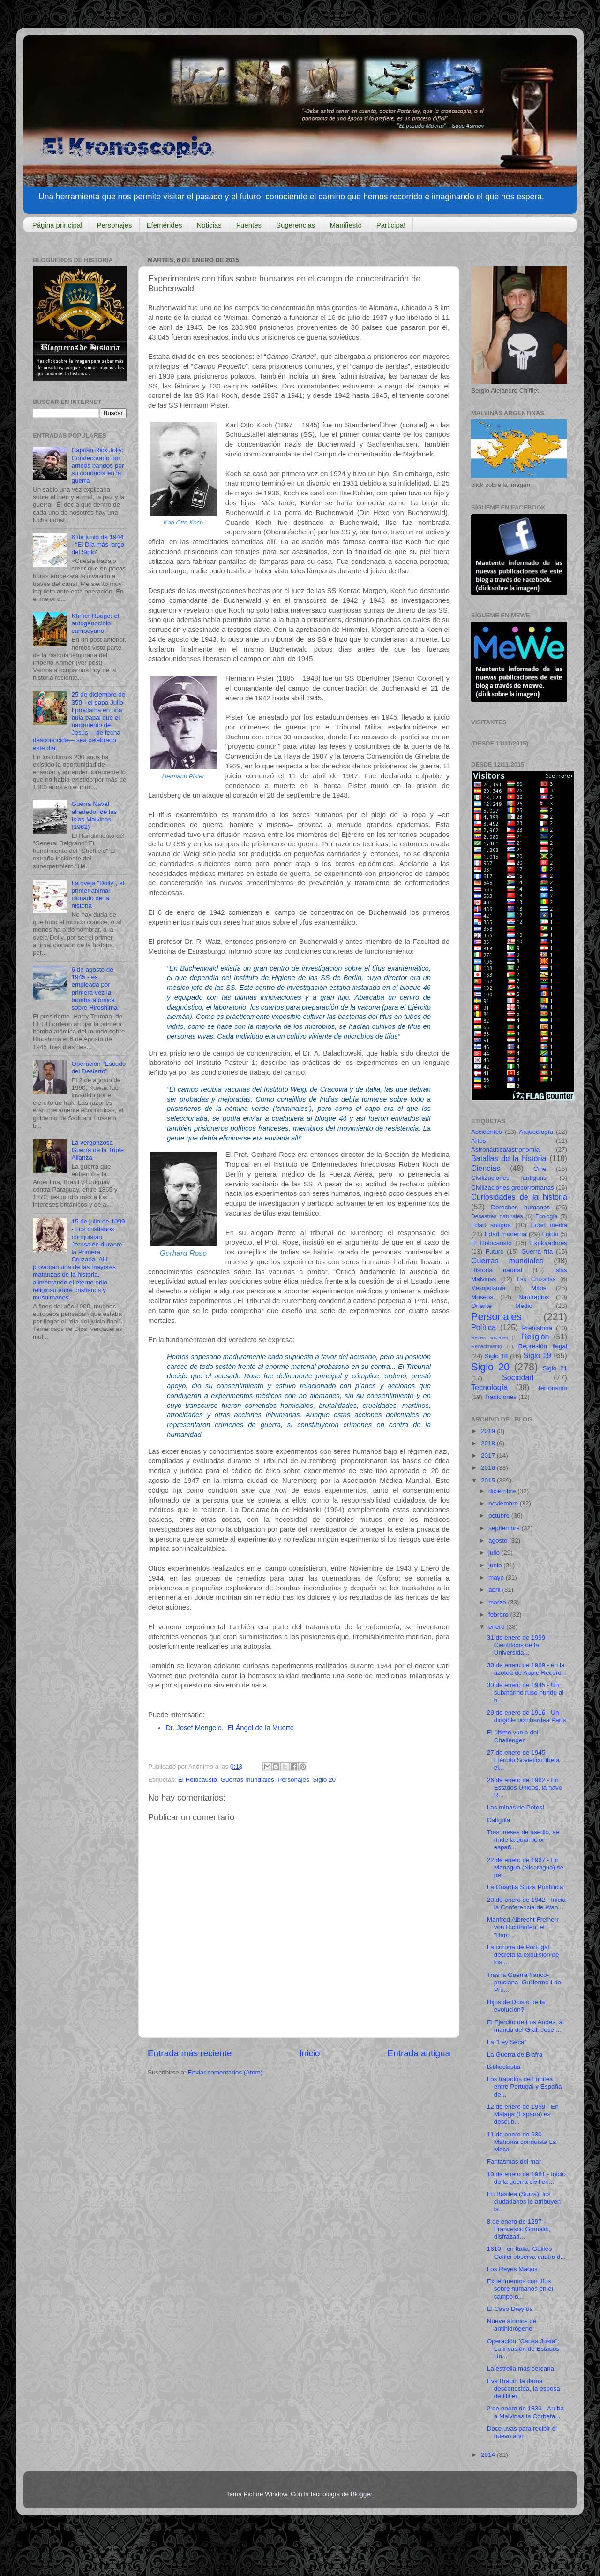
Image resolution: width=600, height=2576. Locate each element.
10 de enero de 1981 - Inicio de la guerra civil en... (526, 2178)
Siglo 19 (537, 1355)
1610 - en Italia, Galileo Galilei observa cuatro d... (526, 2252)
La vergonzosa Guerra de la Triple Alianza (97, 1150)
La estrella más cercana (520, 2368)
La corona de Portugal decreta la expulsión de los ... (523, 1955)
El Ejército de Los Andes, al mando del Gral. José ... (525, 2026)
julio (495, 1552)
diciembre (503, 1491)
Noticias (208, 225)
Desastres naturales (497, 1216)
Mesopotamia (488, 1288)
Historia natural (496, 1270)
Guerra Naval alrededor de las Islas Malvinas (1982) (94, 815)
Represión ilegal (542, 1346)
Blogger (361, 2494)
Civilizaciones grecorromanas (512, 1187)
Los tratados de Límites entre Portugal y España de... (524, 2086)
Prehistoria (537, 1327)
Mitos (538, 1288)
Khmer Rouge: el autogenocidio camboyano (95, 623)
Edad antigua (491, 1225)
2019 (489, 1431)
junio (495, 1565)
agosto (498, 1540)
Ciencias (485, 1168)
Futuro (495, 1251)
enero (497, 1626)
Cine (540, 1168)
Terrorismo (552, 1387)
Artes (478, 1140)
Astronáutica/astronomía (505, 1149)
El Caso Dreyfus (510, 2308)
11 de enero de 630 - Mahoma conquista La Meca (521, 2142)
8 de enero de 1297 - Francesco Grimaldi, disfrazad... (519, 2229)
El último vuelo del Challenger (513, 1736)
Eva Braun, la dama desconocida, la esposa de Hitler (523, 2389)
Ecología (546, 1216)
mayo (497, 1577)
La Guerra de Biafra (515, 2054)
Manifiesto (345, 225)
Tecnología (489, 1387)
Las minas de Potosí (515, 1807)
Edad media (549, 1225)
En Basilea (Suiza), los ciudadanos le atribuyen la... (524, 2201)
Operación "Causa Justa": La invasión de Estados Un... (523, 2349)
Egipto (550, 1234)
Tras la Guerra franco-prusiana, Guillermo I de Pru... (524, 1982)
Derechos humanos (520, 1207)
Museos (482, 1296)
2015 (489, 1480)
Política (483, 1327)
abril (495, 1589)
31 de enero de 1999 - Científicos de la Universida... (518, 1645)
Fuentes (249, 225)
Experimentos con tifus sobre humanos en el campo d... (520, 2289)
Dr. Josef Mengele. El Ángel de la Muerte (229, 1728)
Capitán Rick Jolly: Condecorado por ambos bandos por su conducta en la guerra (97, 465)
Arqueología (536, 1131)
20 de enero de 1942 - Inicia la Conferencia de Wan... (526, 1903)
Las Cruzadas (536, 1279)
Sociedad (518, 1377)
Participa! (391, 225)
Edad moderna (505, 1234)
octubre (499, 1515)
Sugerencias (295, 225)
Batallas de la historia (509, 1158)
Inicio (310, 2053)
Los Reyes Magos (512, 2268)
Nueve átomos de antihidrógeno (512, 2325)
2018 (489, 1443)
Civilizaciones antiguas (509, 1177)
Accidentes (486, 1131)
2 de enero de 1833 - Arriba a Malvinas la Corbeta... (525, 2412)
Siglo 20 (324, 1779)
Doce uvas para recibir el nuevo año (522, 2432)
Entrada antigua (419, 2053)
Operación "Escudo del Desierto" (98, 1067)
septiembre (505, 1528)
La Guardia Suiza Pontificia (525, 1887)
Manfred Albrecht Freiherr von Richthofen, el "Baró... (523, 1927)
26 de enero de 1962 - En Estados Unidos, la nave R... (524, 1788)
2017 (489, 1455)
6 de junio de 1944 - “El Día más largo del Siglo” (97, 544)
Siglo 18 (496, 1356)
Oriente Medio (501, 1305)
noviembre (504, 1503)
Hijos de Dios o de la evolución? (516, 2005)
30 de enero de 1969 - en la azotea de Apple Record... (527, 1669)
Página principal (57, 225)
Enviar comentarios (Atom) (225, 2072)
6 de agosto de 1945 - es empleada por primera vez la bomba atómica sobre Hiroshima (94, 988)
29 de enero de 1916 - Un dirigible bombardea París (526, 1716)
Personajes (114, 225)
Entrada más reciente (190, 2053)
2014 (489, 2454)
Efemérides (164, 225)
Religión (535, 1336)
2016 (489, 1467)
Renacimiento (486, 1346)
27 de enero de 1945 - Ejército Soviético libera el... (523, 1760)
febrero (499, 1614)
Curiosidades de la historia (519, 1197)
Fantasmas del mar (514, 2161)
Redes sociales (489, 1337)
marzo (498, 1602)
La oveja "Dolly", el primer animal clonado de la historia (97, 895)
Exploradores (548, 1242)
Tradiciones (500, 1396)
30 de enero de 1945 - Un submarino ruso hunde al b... (525, 1692)
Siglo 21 (554, 1368)
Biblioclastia (503, 2066)
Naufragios (533, 1296)
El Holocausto (197, 1779)
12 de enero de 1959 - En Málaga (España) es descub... (523, 2114)
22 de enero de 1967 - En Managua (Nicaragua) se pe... (525, 1867)
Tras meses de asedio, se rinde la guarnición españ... (523, 1840)
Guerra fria (537, 1251)
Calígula (498, 1820)
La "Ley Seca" (507, 2041)
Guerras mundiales (247, 1779)
